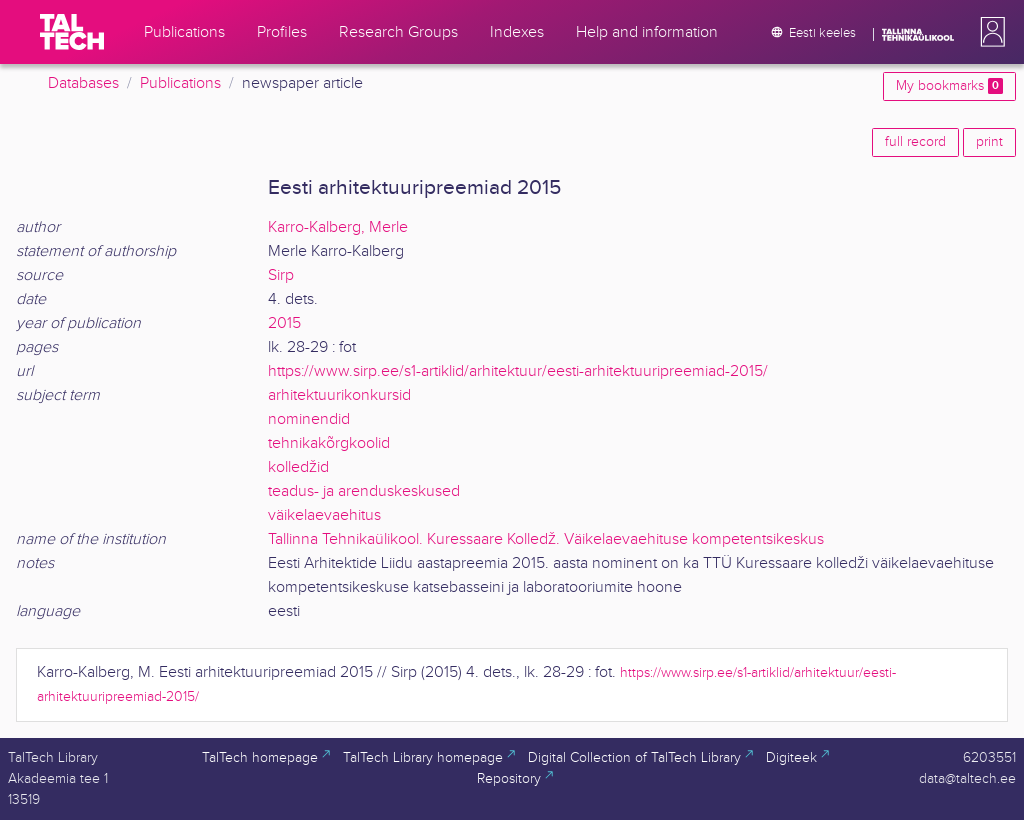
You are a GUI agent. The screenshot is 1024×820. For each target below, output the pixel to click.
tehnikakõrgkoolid (329, 443)
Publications (180, 83)
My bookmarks (949, 86)
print (989, 142)
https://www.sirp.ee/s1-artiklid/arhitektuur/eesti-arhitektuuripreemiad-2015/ (518, 371)
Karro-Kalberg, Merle (338, 227)
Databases (83, 83)
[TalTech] (72, 32)
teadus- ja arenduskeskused (364, 491)
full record (915, 142)
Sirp (281, 275)
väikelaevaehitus (324, 515)
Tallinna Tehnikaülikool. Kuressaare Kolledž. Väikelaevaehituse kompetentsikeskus (546, 539)
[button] (989, 32)
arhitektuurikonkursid (339, 395)
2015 (284, 323)
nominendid (309, 419)
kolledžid (298, 467)
